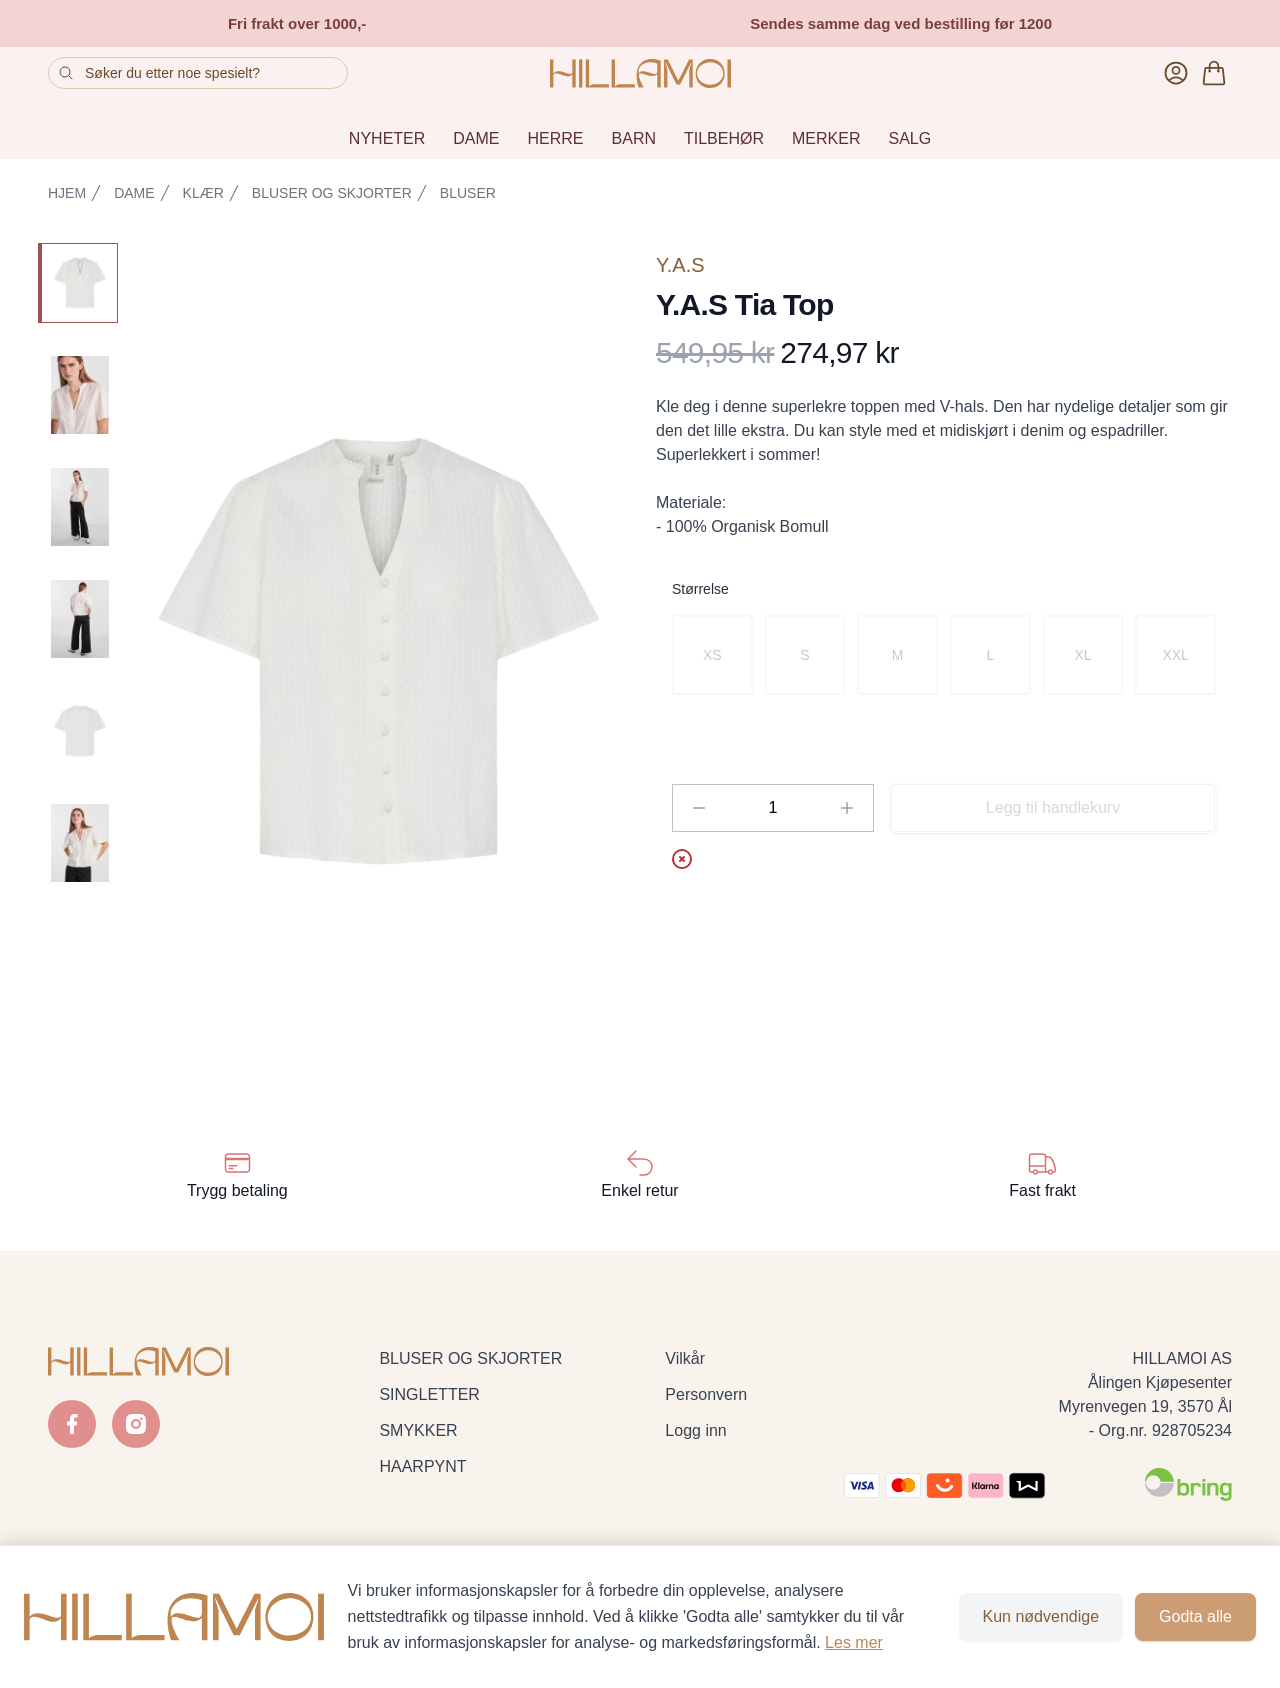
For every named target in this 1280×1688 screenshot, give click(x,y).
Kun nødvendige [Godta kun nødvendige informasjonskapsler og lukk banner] (1041, 1616)
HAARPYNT (422, 1466)
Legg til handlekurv (1053, 807)
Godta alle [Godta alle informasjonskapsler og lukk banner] (1195, 1616)
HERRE (556, 138)
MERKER (826, 138)
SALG (909, 138)
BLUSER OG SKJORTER (470, 1358)
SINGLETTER (429, 1394)
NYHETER (387, 138)
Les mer (854, 1642)
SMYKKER (418, 1430)
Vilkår (685, 1358)
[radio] (712, 655)
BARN (634, 138)
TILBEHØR (724, 138)
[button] (379, 651)
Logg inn (695, 1430)
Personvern (706, 1394)
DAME (476, 138)
